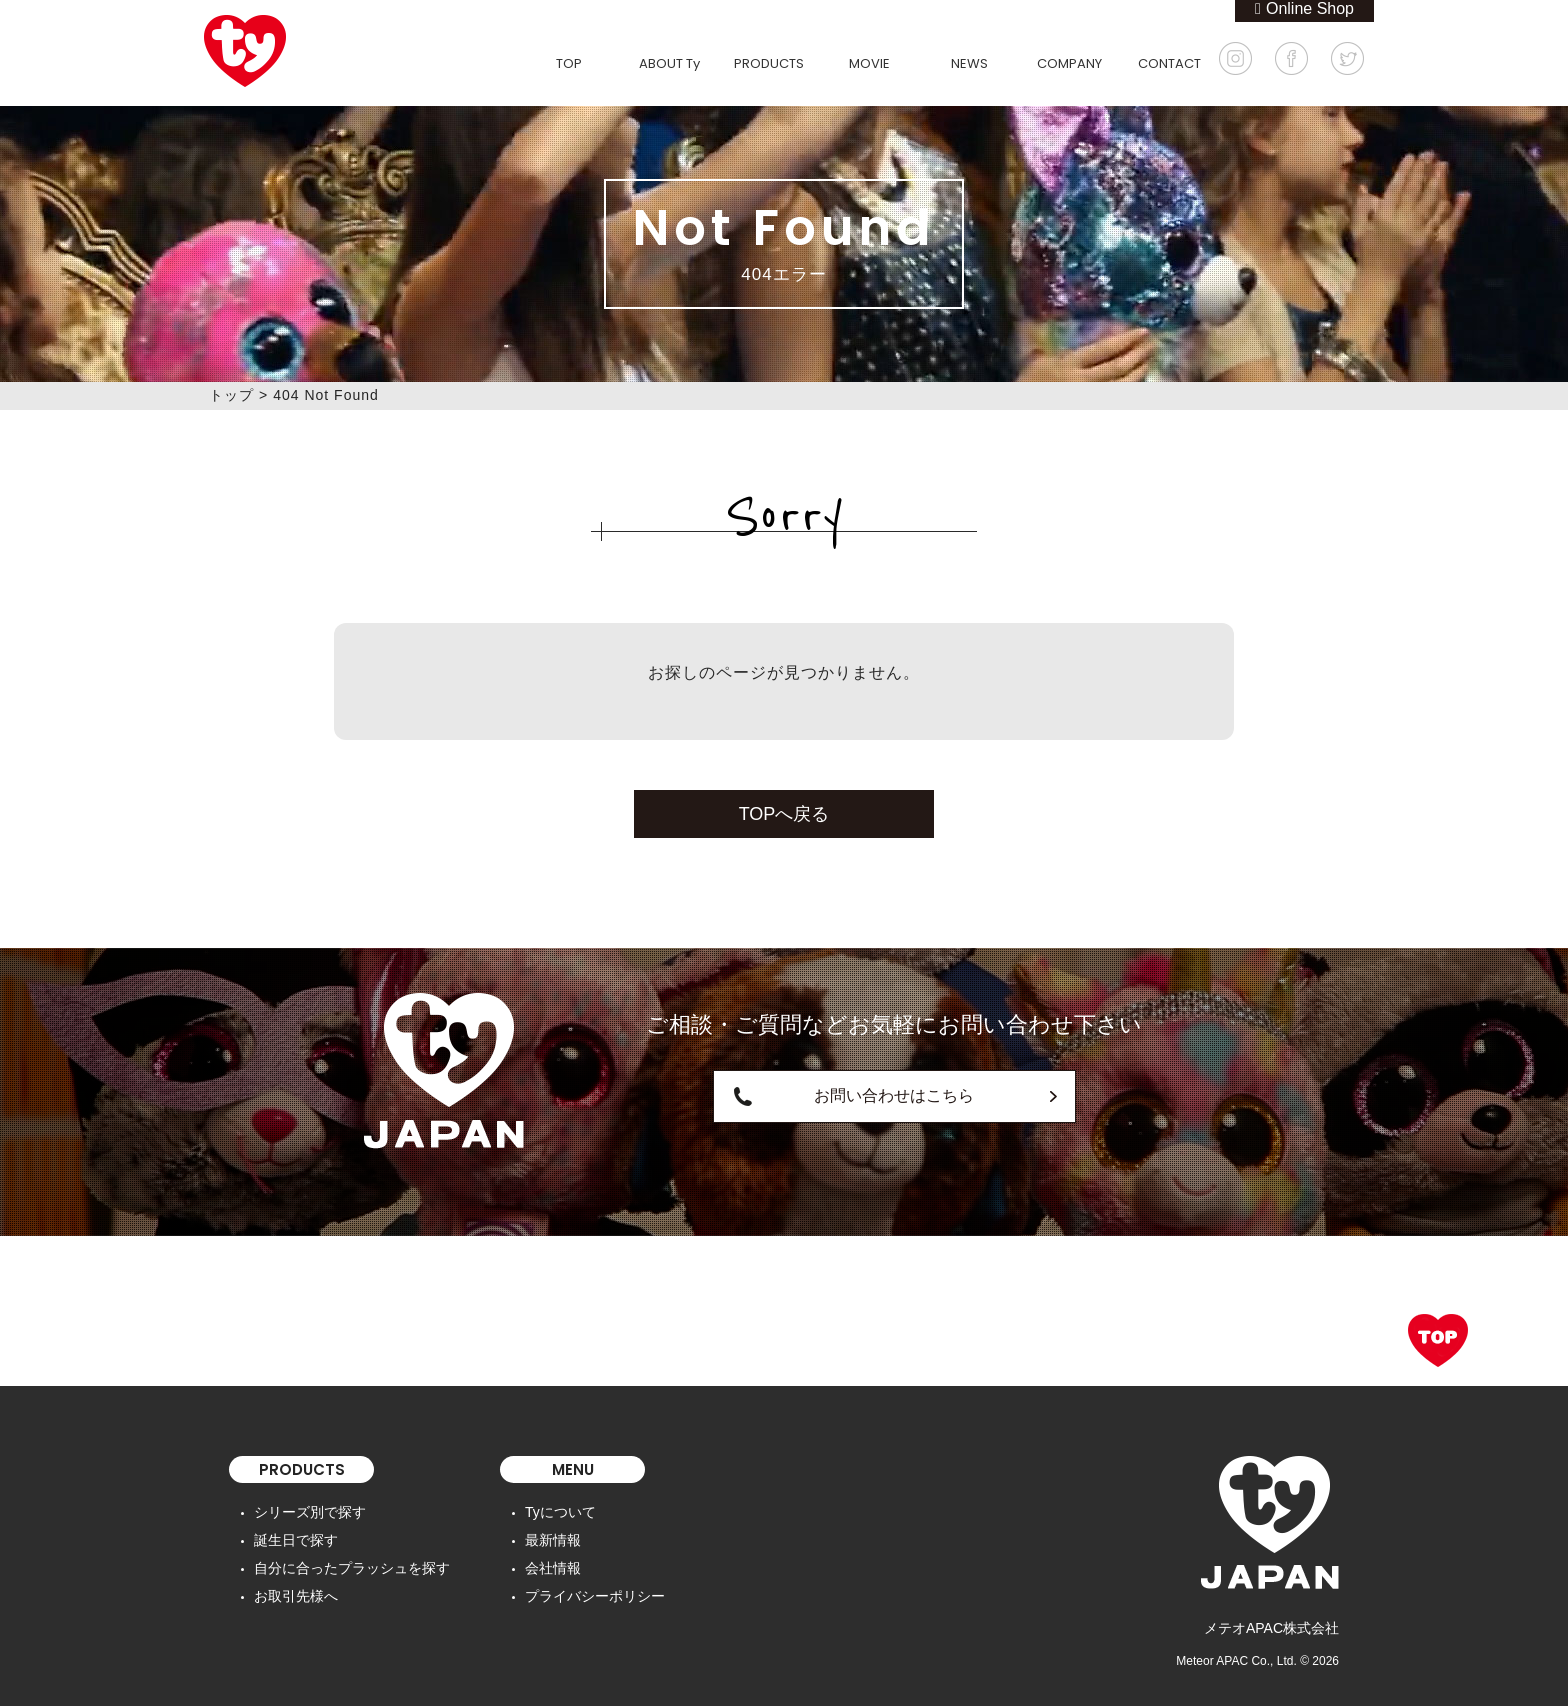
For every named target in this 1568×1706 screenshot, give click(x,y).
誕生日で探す (296, 1540)
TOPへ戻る (784, 814)
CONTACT (1169, 63)
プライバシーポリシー (595, 1596)
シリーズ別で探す (310, 1512)
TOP (569, 63)
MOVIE (869, 63)
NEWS (969, 63)
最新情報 (553, 1540)
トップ (231, 395)
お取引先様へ (296, 1596)
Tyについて (560, 1512)
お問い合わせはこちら (894, 1095)
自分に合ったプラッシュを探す (352, 1568)
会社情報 (553, 1568)
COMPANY (1069, 63)
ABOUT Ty (669, 63)
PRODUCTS (769, 63)
